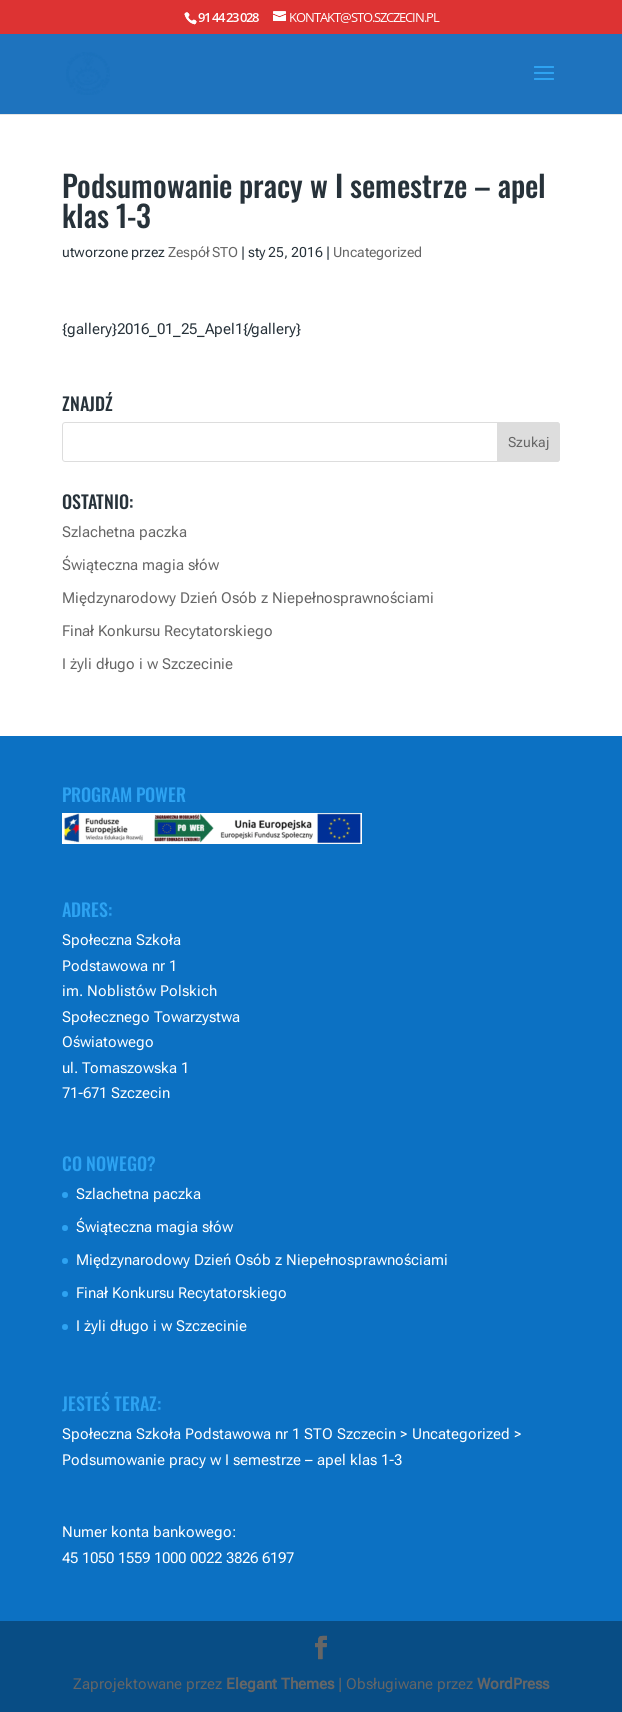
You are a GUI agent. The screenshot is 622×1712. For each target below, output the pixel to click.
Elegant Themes (280, 1684)
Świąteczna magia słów (140, 565)
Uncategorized (377, 252)
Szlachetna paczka (124, 532)
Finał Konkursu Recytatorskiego (167, 631)
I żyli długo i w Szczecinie (147, 664)
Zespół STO (203, 252)
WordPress (513, 1684)
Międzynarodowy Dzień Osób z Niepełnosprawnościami (248, 598)
